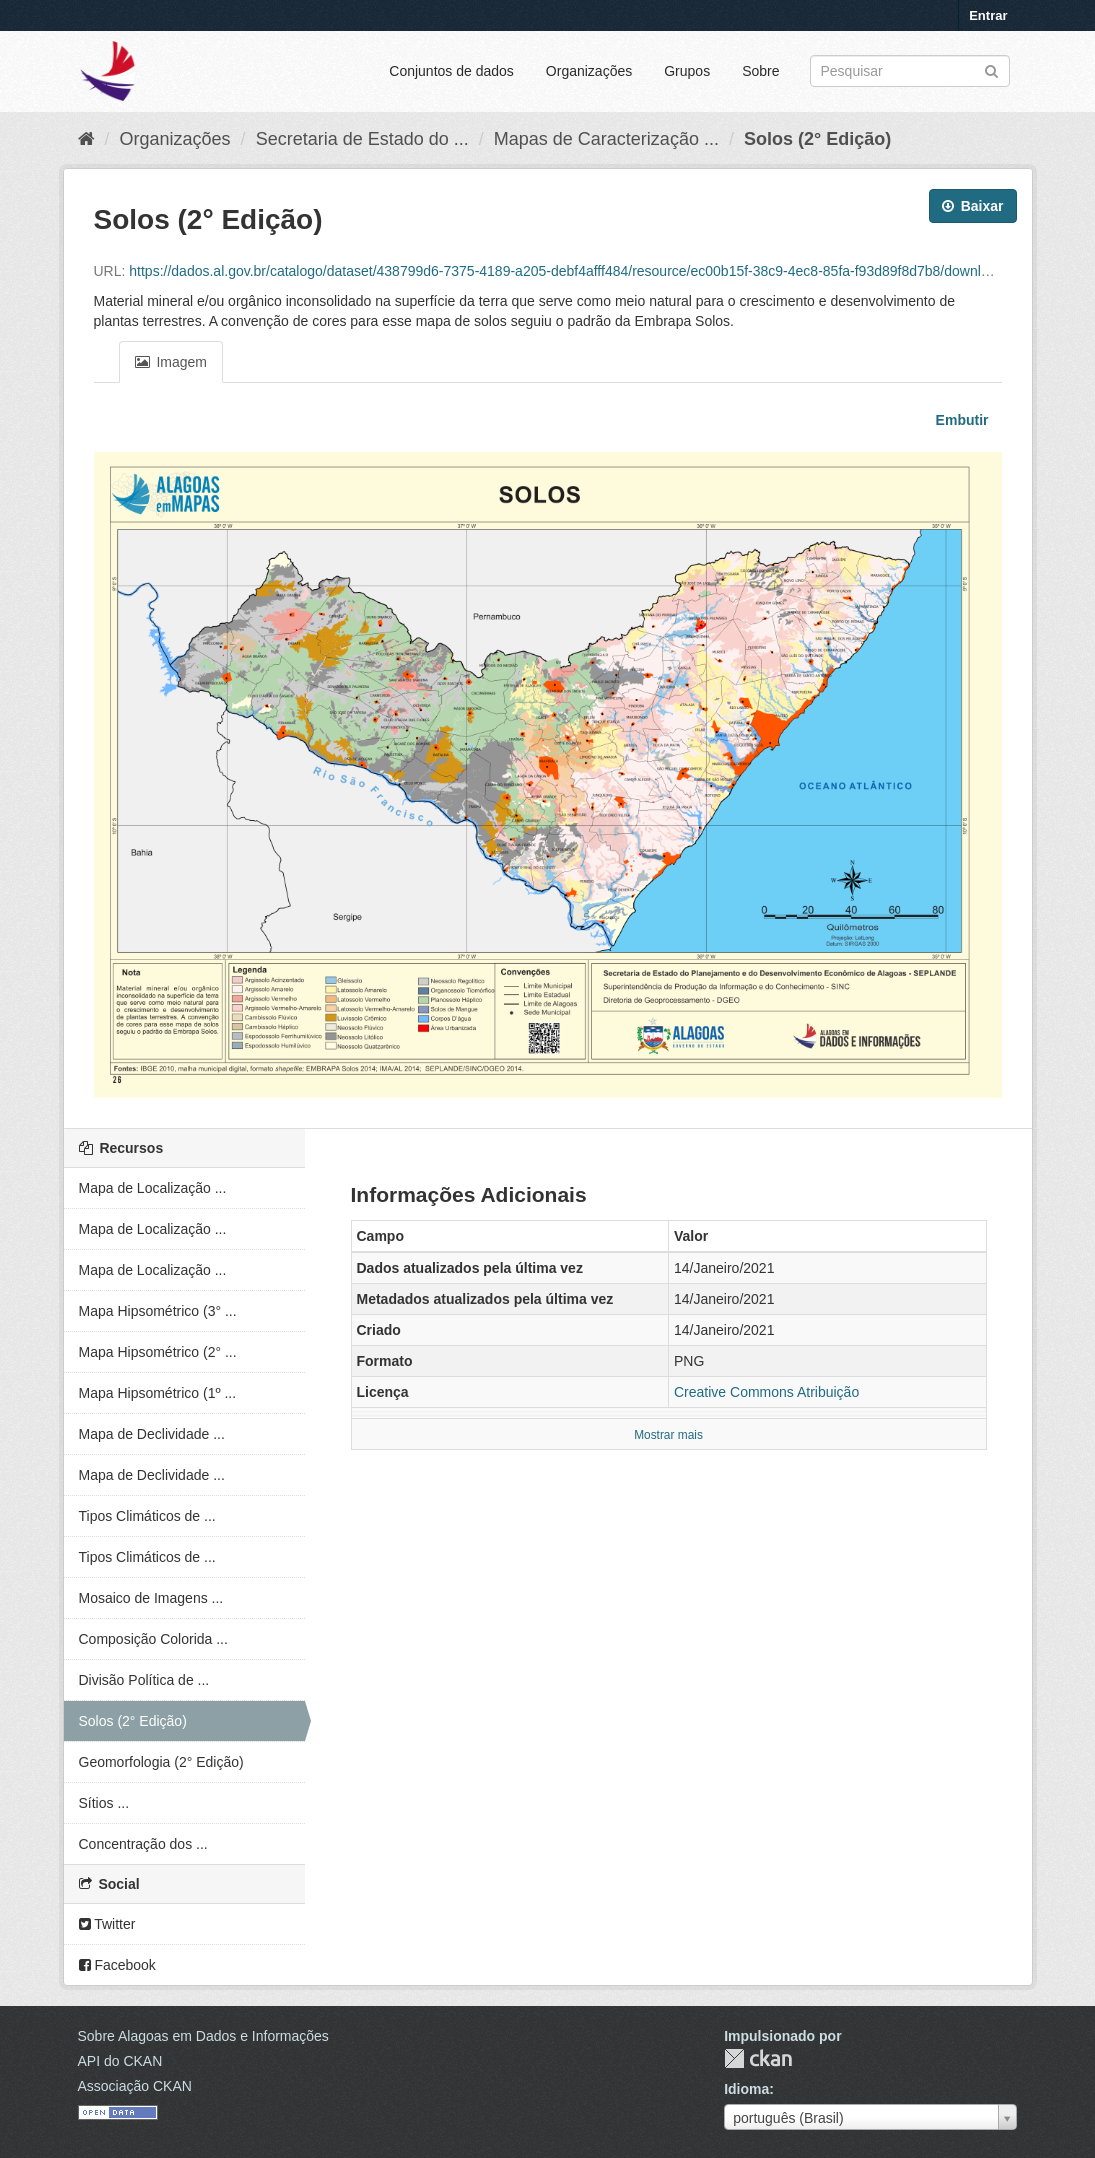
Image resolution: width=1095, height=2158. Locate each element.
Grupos (687, 71)
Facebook (117, 1965)
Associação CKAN (135, 2086)
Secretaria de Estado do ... (362, 139)
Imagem (171, 362)
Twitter (107, 1924)
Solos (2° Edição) (817, 139)
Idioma (746, 2089)
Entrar (988, 15)
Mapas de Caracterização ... (606, 139)
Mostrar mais (668, 1435)
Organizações (589, 71)
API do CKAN (120, 2061)
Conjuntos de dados (451, 71)
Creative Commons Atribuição (766, 1392)
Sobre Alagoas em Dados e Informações (203, 2036)
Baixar (973, 206)
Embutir (960, 420)
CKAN (758, 2058)
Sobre (760, 71)
